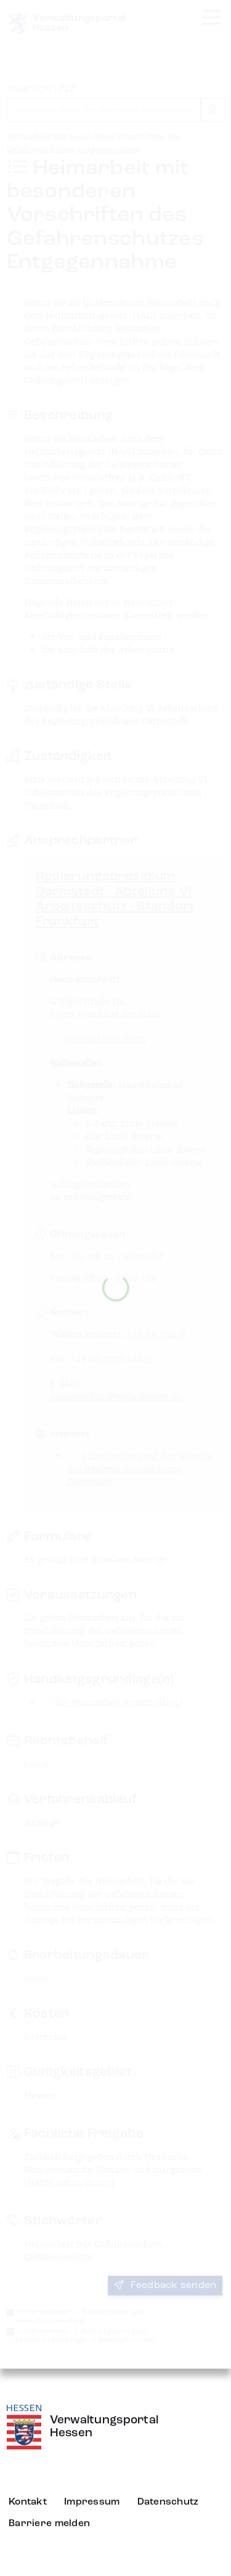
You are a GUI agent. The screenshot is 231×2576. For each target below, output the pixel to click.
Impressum (92, 2502)
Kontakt (28, 2502)
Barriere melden (49, 2524)
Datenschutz (168, 2502)
